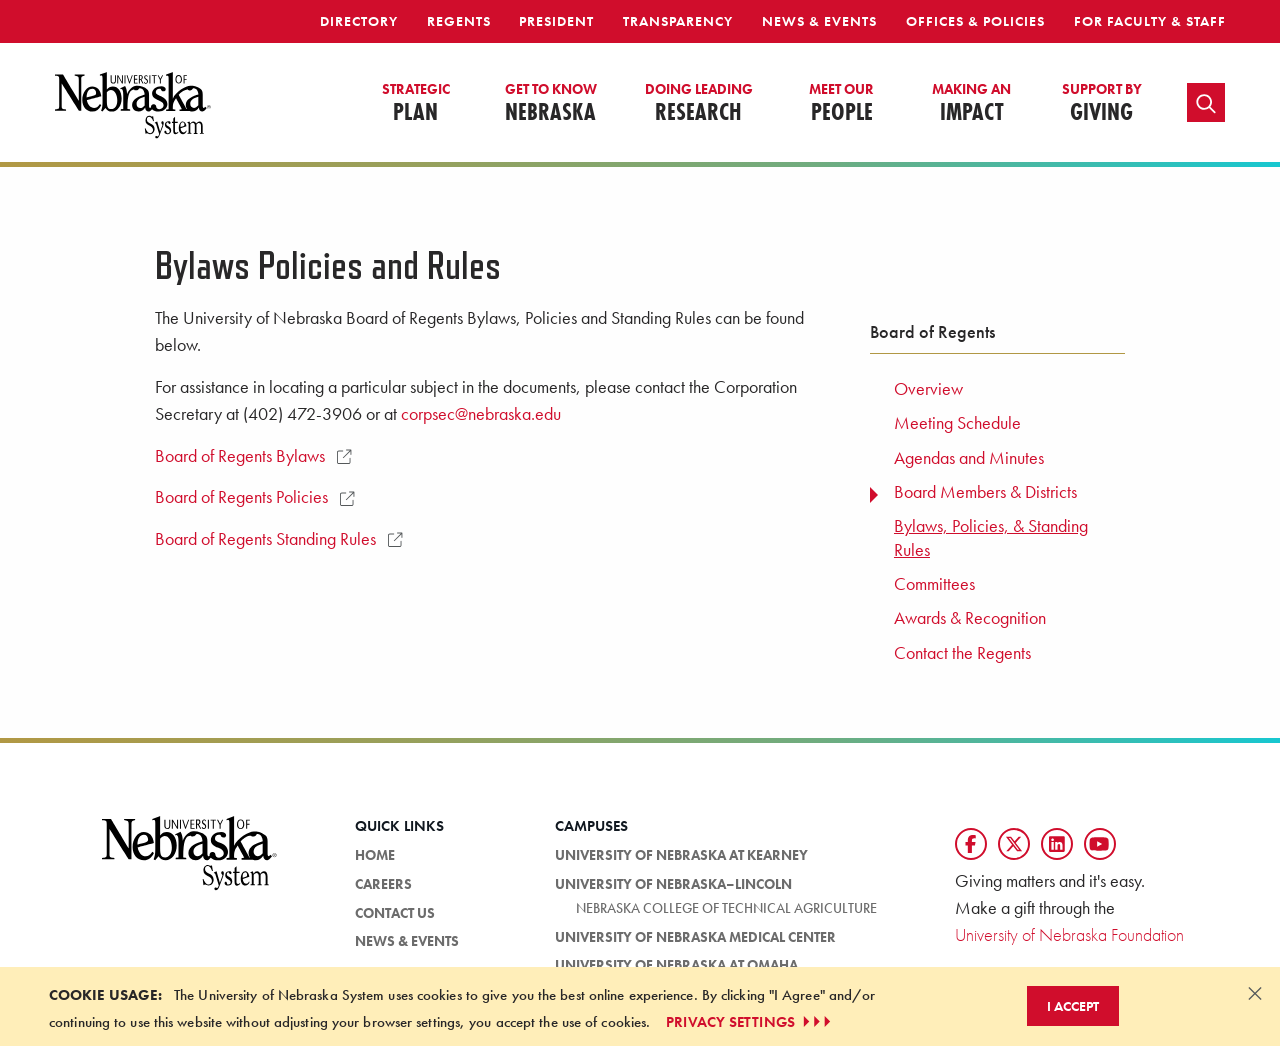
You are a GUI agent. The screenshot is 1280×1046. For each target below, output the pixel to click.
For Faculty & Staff (1150, 21)
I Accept (1073, 1006)
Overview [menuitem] (928, 389)
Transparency (678, 21)
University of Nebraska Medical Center (695, 937)
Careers (383, 884)
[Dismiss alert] (1255, 993)
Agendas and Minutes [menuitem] (969, 458)
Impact (971, 104)
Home (375, 855)
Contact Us (395, 913)
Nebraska (551, 104)
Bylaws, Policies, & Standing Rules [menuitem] (991, 537)
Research (699, 104)
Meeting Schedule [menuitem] (957, 423)
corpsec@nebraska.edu (481, 414)
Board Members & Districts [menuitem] (985, 492)
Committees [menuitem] (934, 584)
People (841, 104)
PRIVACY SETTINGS (750, 1022)
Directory (359, 21)
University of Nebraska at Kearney (681, 855)
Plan (416, 104)
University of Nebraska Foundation (1069, 934)
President (556, 21)
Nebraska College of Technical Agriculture (726, 908)
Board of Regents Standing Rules (278, 539)
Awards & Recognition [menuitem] (970, 618)
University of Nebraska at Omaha (676, 965)
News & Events (819, 21)
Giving (1102, 104)
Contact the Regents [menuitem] (962, 653)
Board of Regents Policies (254, 497)
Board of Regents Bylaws (253, 456)
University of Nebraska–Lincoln (673, 884)
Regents (459, 21)
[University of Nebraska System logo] (190, 864)
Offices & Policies (975, 21)
